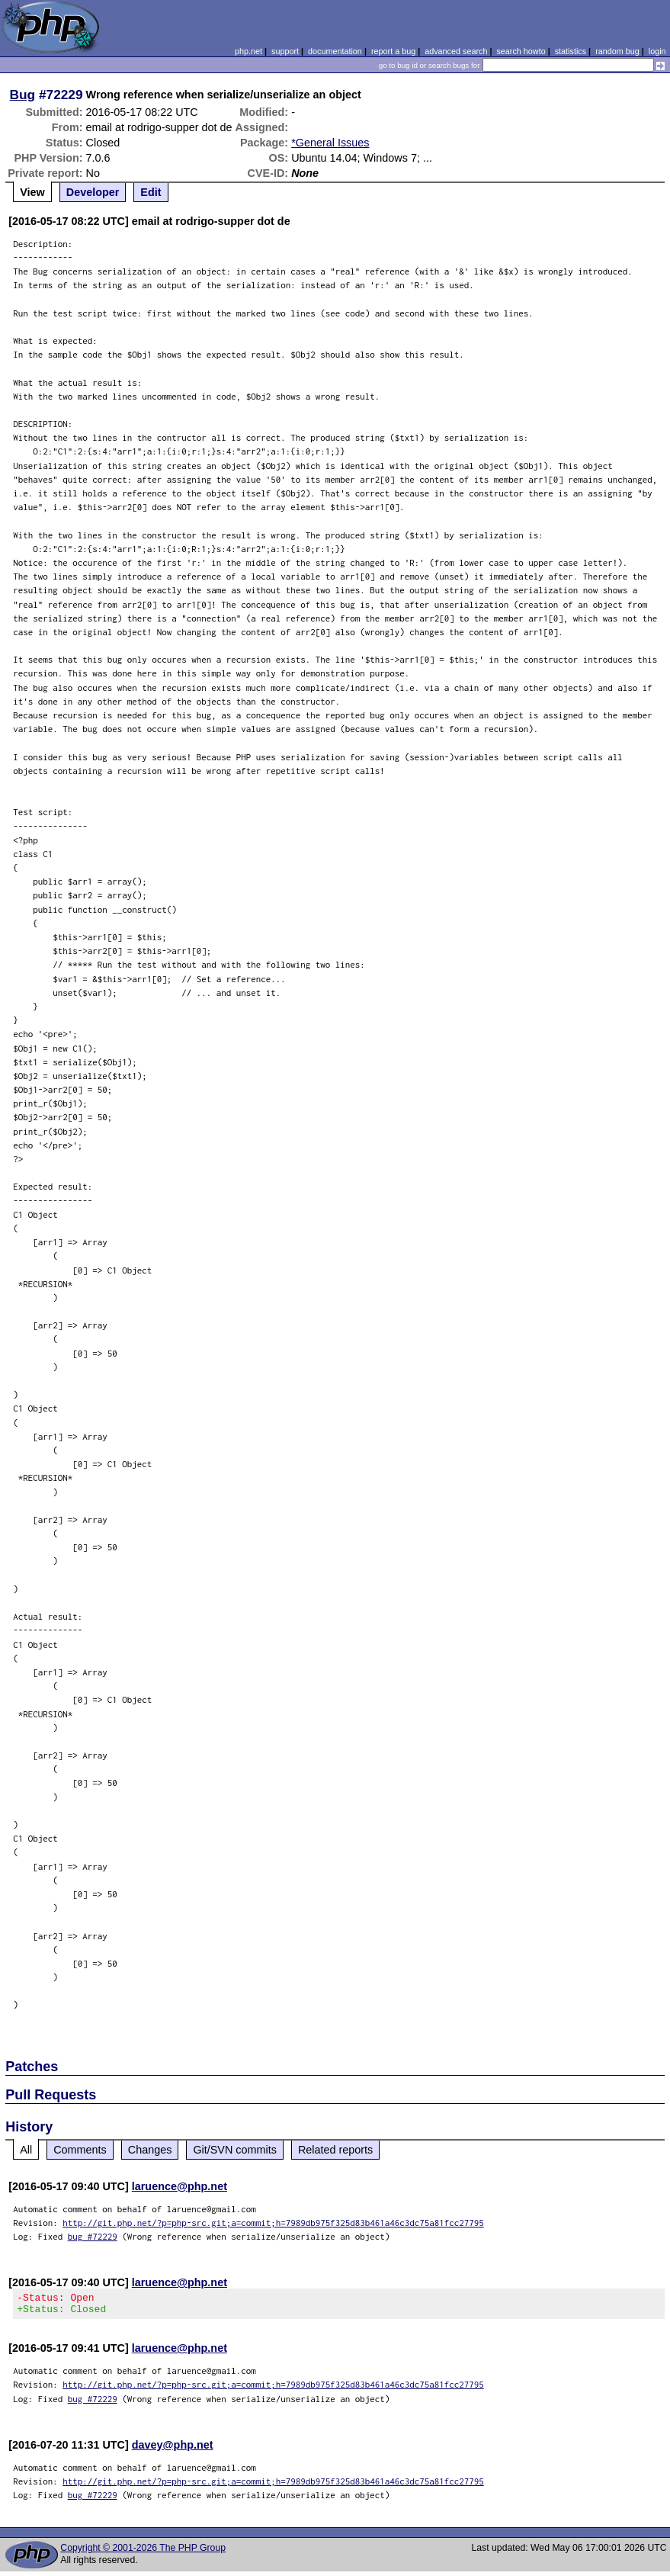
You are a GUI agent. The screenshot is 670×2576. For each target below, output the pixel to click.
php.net (248, 51)
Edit (150, 192)
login (657, 51)
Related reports (335, 2150)
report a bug (393, 51)
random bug (617, 51)
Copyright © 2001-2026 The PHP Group (143, 2552)
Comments (80, 2150)
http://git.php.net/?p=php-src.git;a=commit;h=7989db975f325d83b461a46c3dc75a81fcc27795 (273, 2223)
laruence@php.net (179, 2186)
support (285, 51)
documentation (335, 51)
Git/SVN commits (235, 2150)
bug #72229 (92, 2236)
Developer (93, 192)
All (26, 2150)
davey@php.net (172, 2449)
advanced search (456, 51)
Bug (23, 94)
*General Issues (330, 143)
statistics (570, 51)
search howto (520, 51)
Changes (150, 2150)
